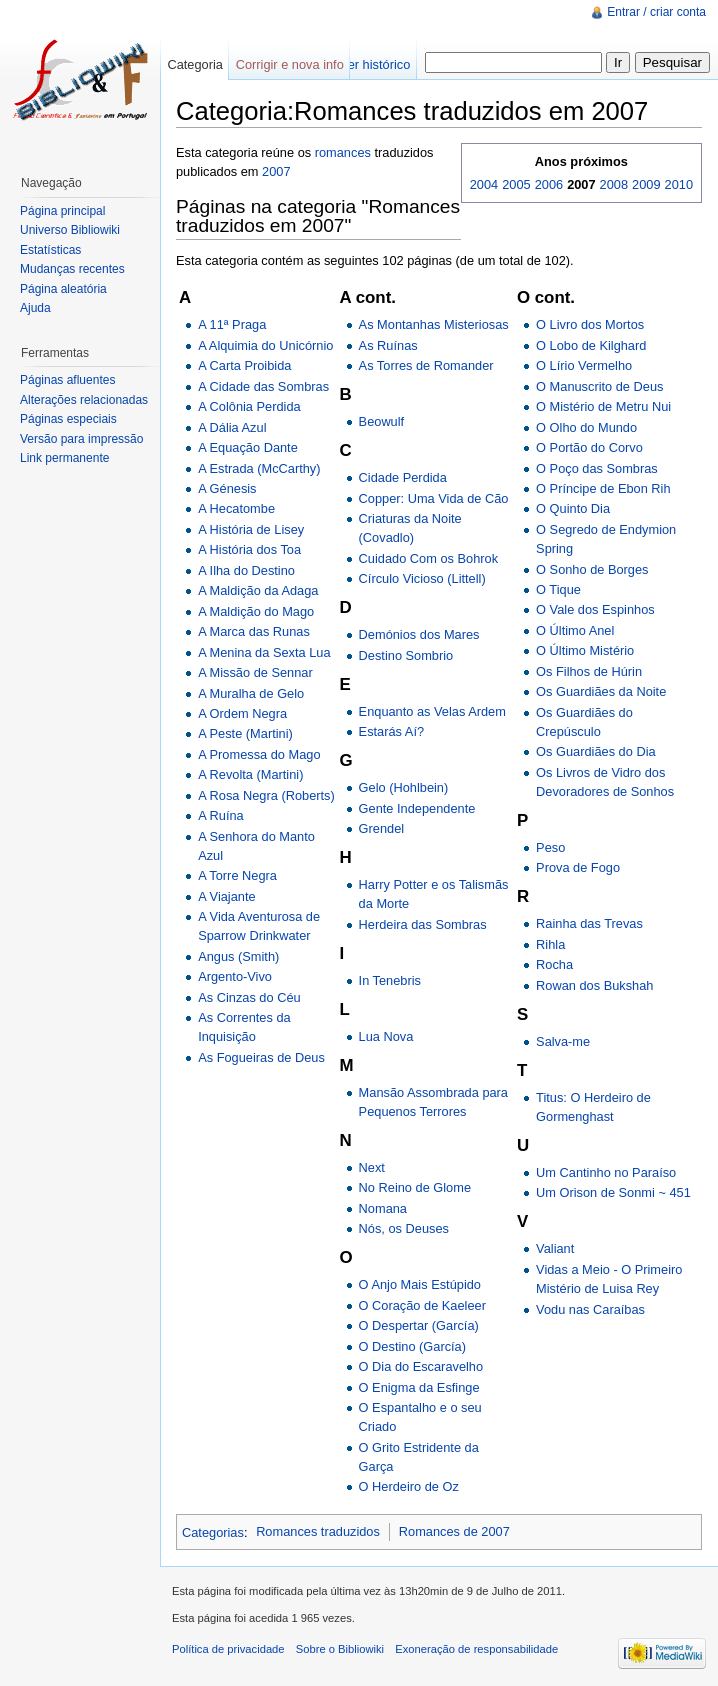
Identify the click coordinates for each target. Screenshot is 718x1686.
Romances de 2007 (454, 1531)
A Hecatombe (236, 508)
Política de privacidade (228, 1649)
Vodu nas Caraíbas (590, 1309)
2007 (276, 171)
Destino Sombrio (406, 655)
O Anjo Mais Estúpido (420, 1284)
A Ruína (221, 815)
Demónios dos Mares (419, 634)
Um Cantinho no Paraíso (606, 1172)
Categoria (195, 64)
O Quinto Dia (573, 508)
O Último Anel (575, 630)
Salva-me (563, 1041)
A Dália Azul (232, 427)
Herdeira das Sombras (423, 924)
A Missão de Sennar (255, 672)
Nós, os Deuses (404, 1228)
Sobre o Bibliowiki (340, 1649)
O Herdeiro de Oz (409, 1486)
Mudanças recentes (72, 269)
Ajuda (35, 308)
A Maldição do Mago (256, 611)
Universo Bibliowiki (70, 230)
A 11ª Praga (232, 324)
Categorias (213, 1531)
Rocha (554, 964)
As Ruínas (388, 345)
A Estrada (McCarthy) (259, 468)
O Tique (558, 589)
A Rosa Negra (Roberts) (266, 795)
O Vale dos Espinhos (595, 609)
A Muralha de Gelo (251, 693)
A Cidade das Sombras (263, 386)
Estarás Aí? (391, 731)
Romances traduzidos (318, 1531)
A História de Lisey (251, 529)
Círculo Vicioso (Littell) (422, 578)
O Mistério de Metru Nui (603, 406)
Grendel (382, 828)
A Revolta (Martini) (250, 774)
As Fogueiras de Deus (261, 1057)
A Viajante (226, 896)
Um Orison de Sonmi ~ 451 (613, 1192)
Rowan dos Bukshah (594, 985)
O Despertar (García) (419, 1325)
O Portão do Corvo (589, 447)
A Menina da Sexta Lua (264, 652)
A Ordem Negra (242, 713)
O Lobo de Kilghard (591, 345)
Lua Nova (386, 1036)
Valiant (555, 1248)
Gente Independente (417, 808)
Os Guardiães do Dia (596, 751)
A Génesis (227, 488)
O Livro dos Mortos (590, 324)
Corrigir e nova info (290, 64)
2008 (614, 184)
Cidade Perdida (403, 477)
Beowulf (382, 421)
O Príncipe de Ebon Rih (603, 488)
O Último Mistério (585, 650)
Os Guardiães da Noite (601, 691)
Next (372, 1167)
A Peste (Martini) (245, 733)
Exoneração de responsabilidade (476, 1649)
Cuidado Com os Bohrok (428, 558)
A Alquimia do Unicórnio (265, 345)
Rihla (550, 944)
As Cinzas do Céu (249, 997)
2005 (516, 184)
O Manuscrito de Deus (599, 386)
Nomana (383, 1208)
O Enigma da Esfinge (419, 1387)
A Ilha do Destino (246, 570)
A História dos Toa (249, 549)
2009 (646, 184)
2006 (549, 184)
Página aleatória (63, 289)
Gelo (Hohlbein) (404, 787)
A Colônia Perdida (249, 406)
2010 (679, 184)
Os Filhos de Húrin (589, 671)
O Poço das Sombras (597, 468)
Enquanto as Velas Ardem (432, 711)
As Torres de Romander (426, 365)
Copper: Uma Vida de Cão (434, 498)
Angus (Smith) (238, 956)
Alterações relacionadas (84, 400)
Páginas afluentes (67, 380)
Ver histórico (375, 64)
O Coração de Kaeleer (422, 1305)
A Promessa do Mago (259, 754)
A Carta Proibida (244, 365)
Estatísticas (50, 250)
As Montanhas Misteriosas (434, 324)
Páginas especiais (68, 419)
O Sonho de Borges (592, 569)
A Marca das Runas (254, 631)
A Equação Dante (248, 447)
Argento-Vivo (235, 976)
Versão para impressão (81, 439)
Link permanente (64, 458)
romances (343, 152)
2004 (484, 184)
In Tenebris (390, 980)
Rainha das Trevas (589, 923)
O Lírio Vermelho (584, 365)
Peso (550, 847)
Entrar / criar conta (656, 12)
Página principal (62, 211)
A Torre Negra (237, 875)
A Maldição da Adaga (258, 590)
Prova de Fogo (578, 867)
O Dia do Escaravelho (421, 1366)
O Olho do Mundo (586, 427)
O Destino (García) (412, 1346)
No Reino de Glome (415, 1187)
